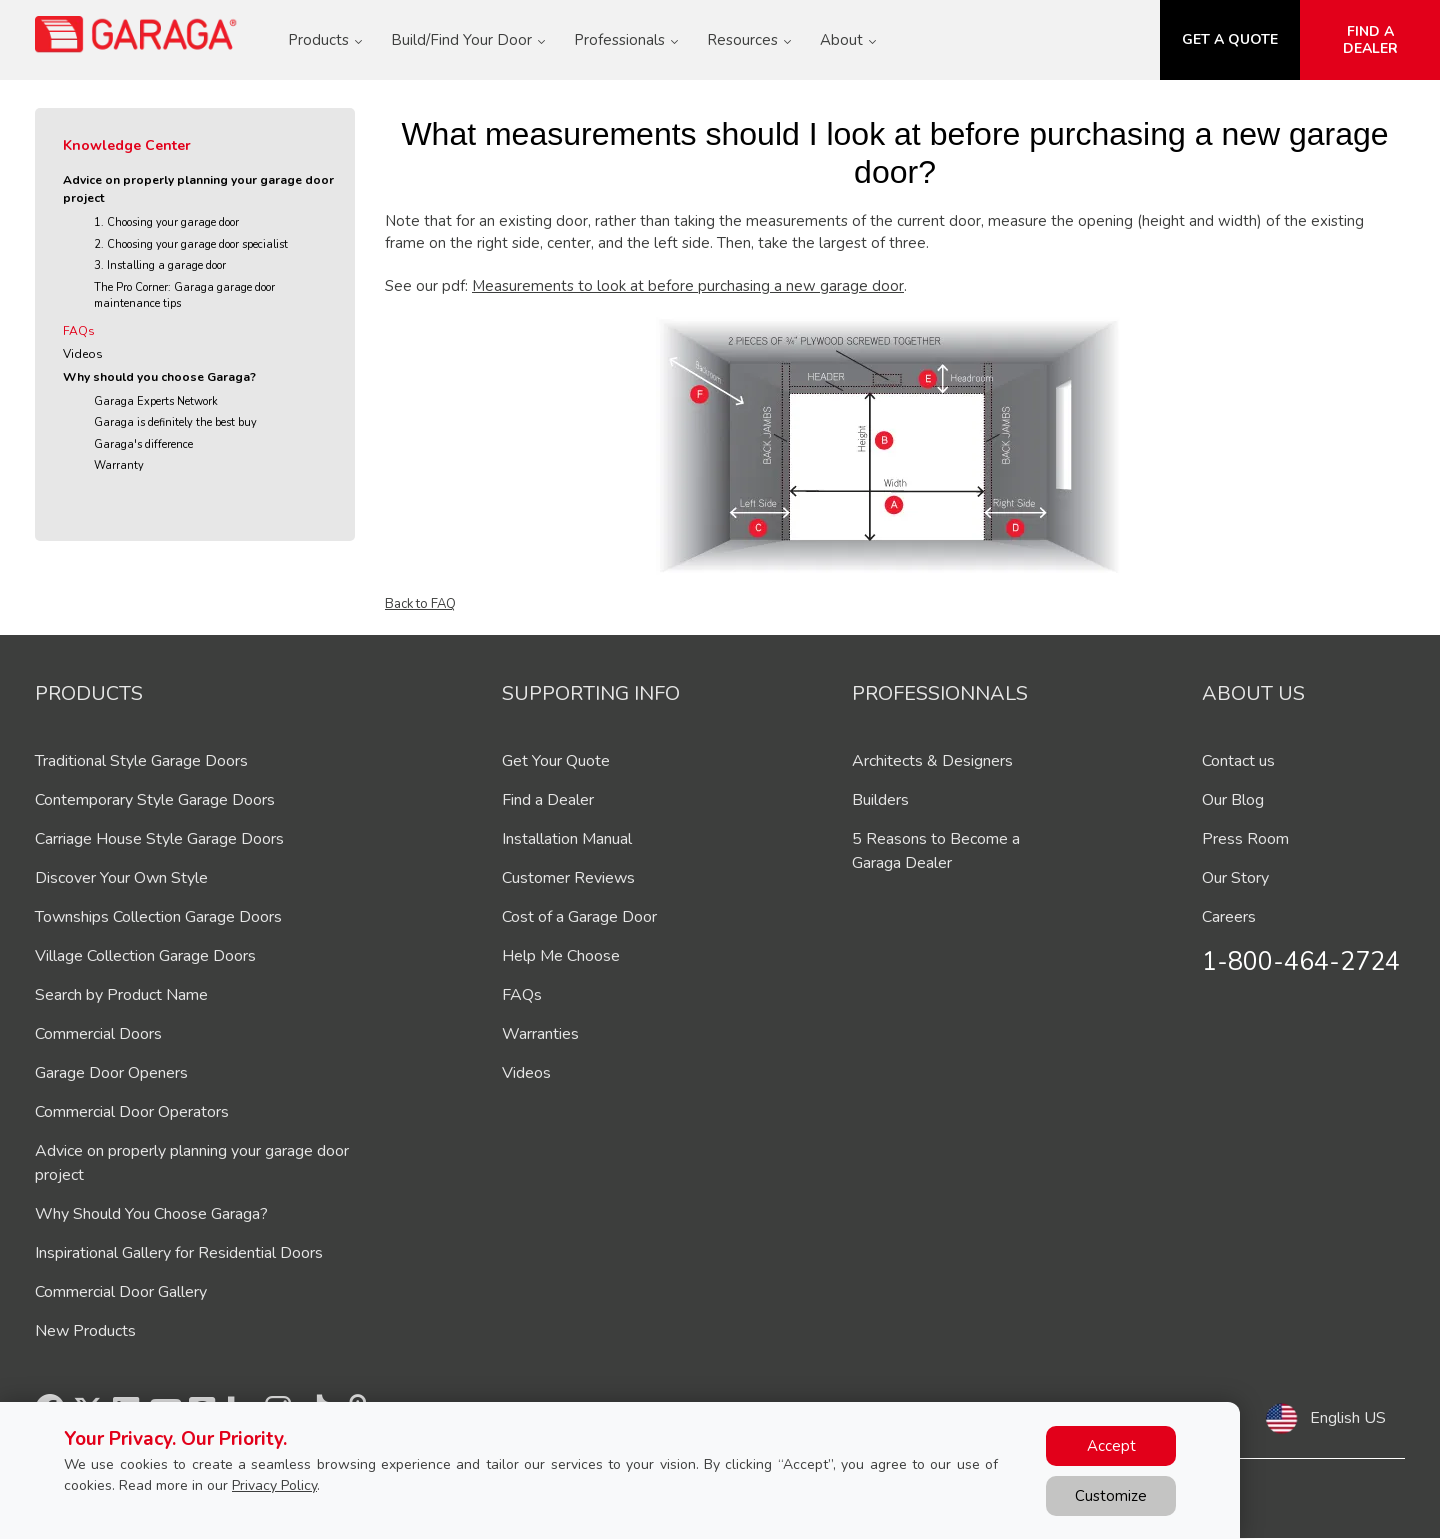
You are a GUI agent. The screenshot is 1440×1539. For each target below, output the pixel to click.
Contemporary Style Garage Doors (155, 800)
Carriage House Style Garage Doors (159, 839)
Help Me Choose (561, 956)
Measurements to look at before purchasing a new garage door (688, 286)
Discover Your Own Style (121, 878)
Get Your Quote (556, 761)
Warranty (119, 465)
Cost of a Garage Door (579, 917)
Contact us (1238, 761)
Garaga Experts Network (156, 401)
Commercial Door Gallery (121, 1292)
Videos (83, 354)
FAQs (79, 331)
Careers (1229, 917)
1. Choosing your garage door (166, 222)
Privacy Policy (274, 1485)
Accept (1111, 1446)
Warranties (540, 1034)
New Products (85, 1331)
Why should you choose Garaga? (159, 377)
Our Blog (1233, 800)
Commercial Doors (98, 1034)
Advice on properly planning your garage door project (198, 189)
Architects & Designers (932, 761)
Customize (1111, 1496)
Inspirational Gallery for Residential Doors (179, 1253)
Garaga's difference (143, 444)
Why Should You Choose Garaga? (151, 1214)
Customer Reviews (568, 878)
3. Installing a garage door (160, 265)
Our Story (1235, 878)
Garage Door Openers (111, 1073)
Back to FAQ (420, 604)
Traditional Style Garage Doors (141, 761)
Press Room (1245, 839)
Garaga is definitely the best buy (175, 422)
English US (1348, 1418)
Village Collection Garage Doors (145, 956)
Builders (880, 800)
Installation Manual (567, 839)
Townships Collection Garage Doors (158, 917)
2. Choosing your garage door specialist (191, 244)
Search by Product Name (121, 995)
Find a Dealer (548, 800)
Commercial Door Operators (132, 1112)
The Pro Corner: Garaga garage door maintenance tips (184, 296)
